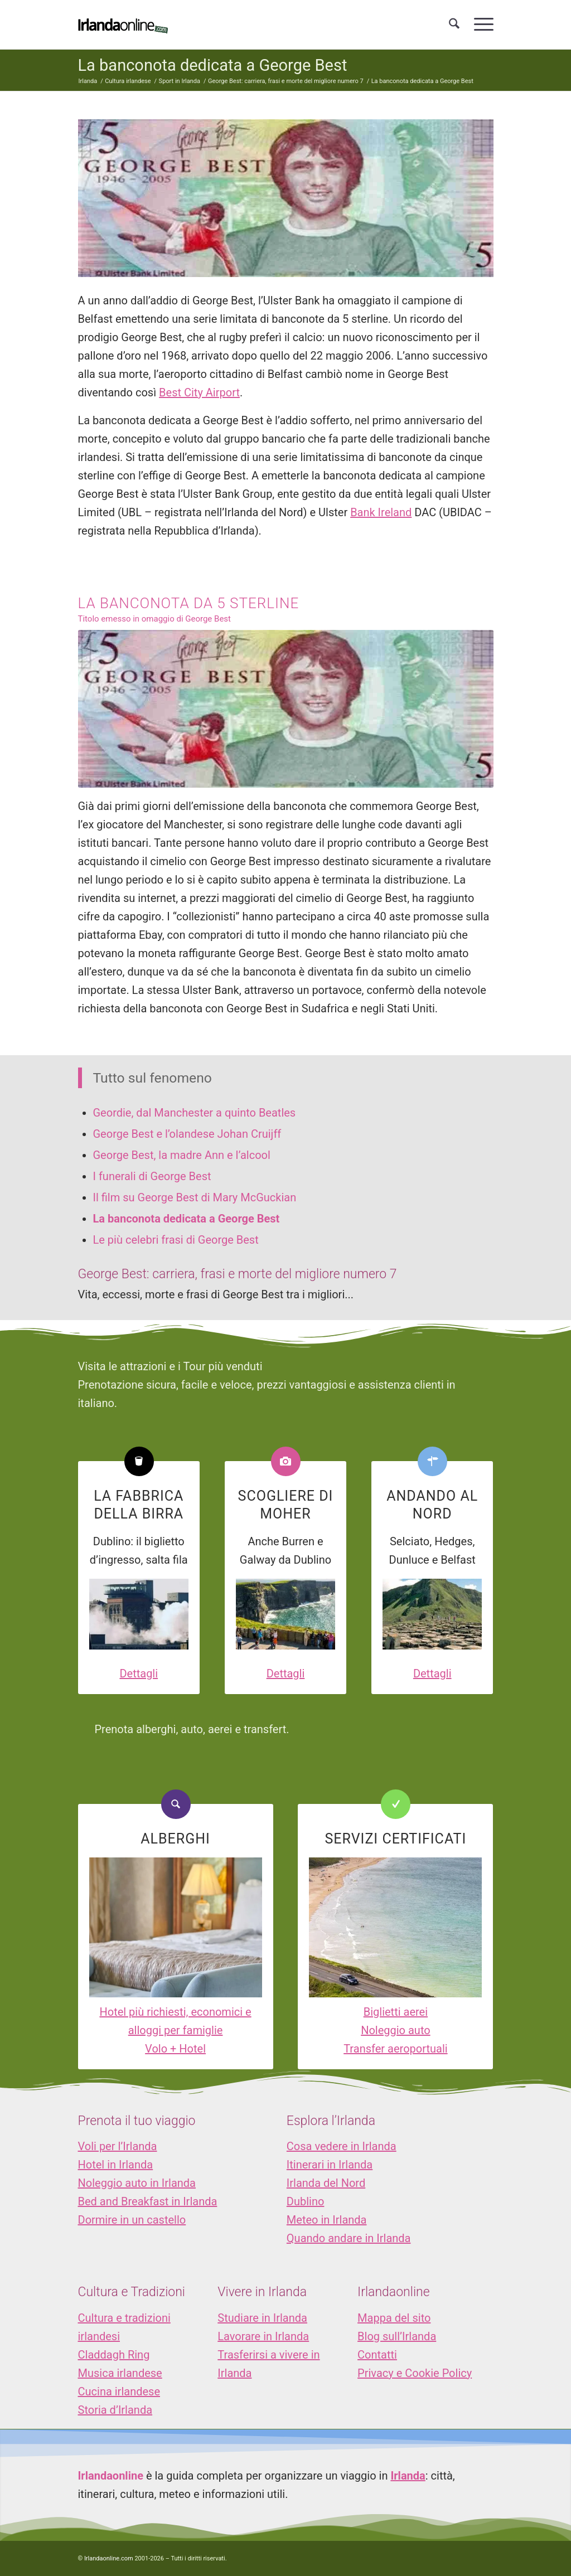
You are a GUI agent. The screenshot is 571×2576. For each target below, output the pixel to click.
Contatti (377, 2354)
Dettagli (138, 1673)
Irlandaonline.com (108, 2558)
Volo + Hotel (175, 2048)
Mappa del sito (393, 2318)
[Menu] (480, 24)
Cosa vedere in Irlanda (341, 2146)
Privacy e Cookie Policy (414, 2373)
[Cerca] (454, 24)
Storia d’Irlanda (115, 2410)
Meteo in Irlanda (327, 2219)
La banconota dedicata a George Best (212, 65)
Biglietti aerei (396, 2012)
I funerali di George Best (152, 1176)
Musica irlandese (120, 2373)
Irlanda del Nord (326, 2183)
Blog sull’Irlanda (396, 2336)
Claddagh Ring (114, 2354)
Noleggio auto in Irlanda (137, 2183)
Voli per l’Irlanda (117, 2146)
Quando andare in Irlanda (349, 2238)
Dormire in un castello (132, 2219)
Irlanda (407, 2475)
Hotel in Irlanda (115, 2164)
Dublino (306, 2201)
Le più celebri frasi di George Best (176, 1239)
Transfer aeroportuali (395, 2048)
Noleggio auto (395, 2030)
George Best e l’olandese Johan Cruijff (187, 1134)
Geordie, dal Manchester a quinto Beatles (194, 1112)
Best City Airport (199, 392)
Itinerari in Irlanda (329, 2164)
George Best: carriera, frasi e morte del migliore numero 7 (237, 1274)
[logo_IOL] (123, 24)
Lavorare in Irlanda (263, 2336)
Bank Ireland (381, 512)
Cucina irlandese (119, 2391)
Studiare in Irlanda (262, 2318)
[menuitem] (454, 24)
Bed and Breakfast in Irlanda (147, 2201)
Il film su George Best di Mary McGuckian (195, 1197)
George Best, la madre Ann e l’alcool (181, 1155)
